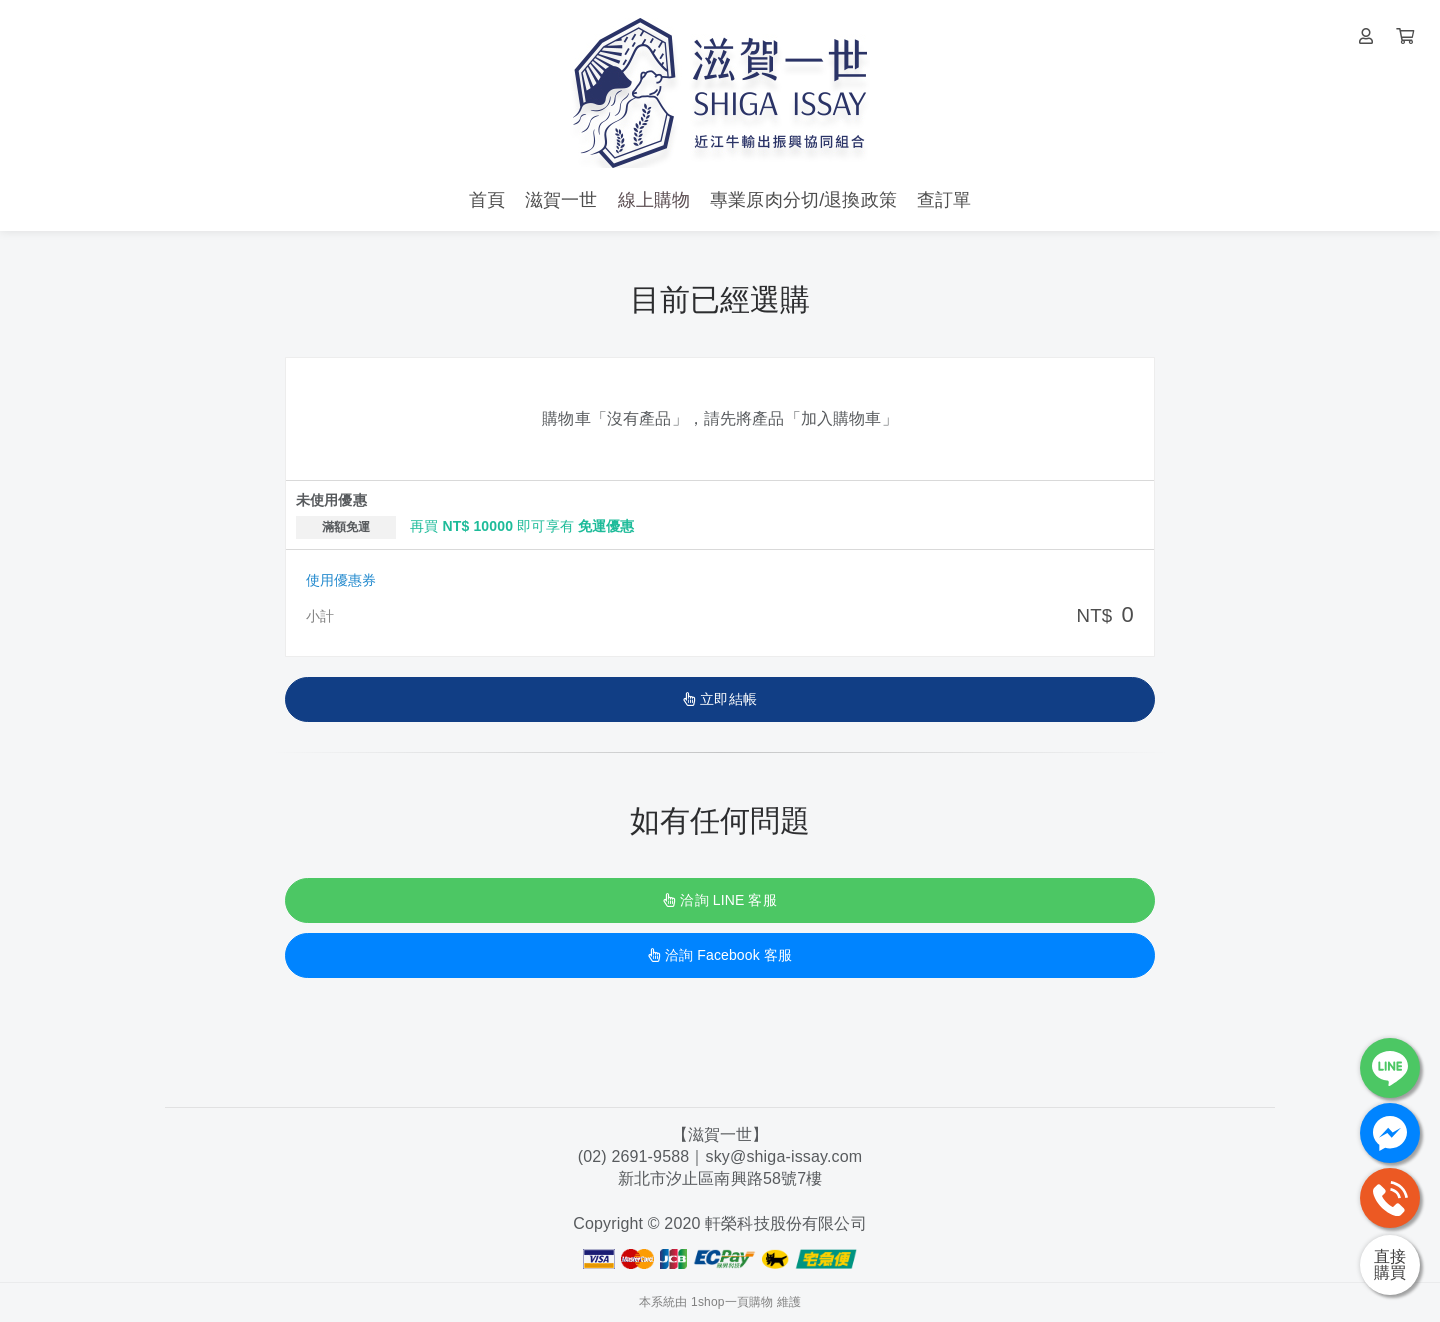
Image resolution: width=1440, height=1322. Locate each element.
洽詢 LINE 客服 (719, 900)
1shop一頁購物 (732, 1302)
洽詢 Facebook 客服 (720, 955)
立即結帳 (720, 699)
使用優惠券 (341, 580)
